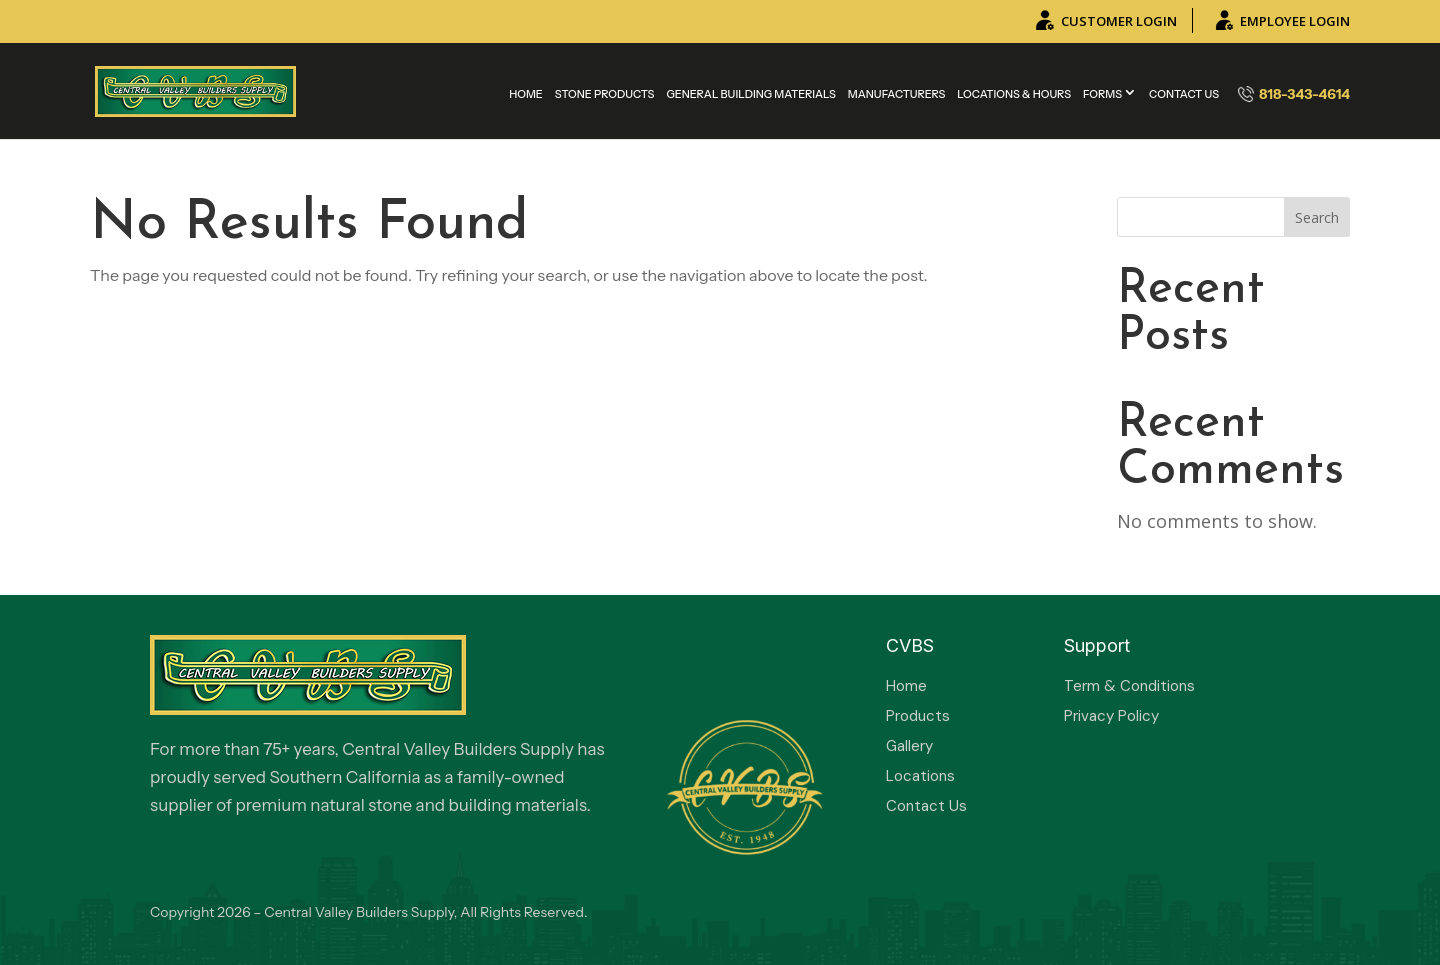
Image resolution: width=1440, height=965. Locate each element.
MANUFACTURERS (896, 94)
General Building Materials (750, 94)
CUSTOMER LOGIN (1104, 20)
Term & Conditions (1129, 686)
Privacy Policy (1111, 716)
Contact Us (1184, 94)
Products (918, 716)
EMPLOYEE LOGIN (1281, 20)
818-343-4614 (1294, 94)
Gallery (909, 746)
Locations (920, 776)
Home (526, 94)
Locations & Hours (1014, 94)
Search (1317, 217)
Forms (1102, 94)
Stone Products (605, 94)
